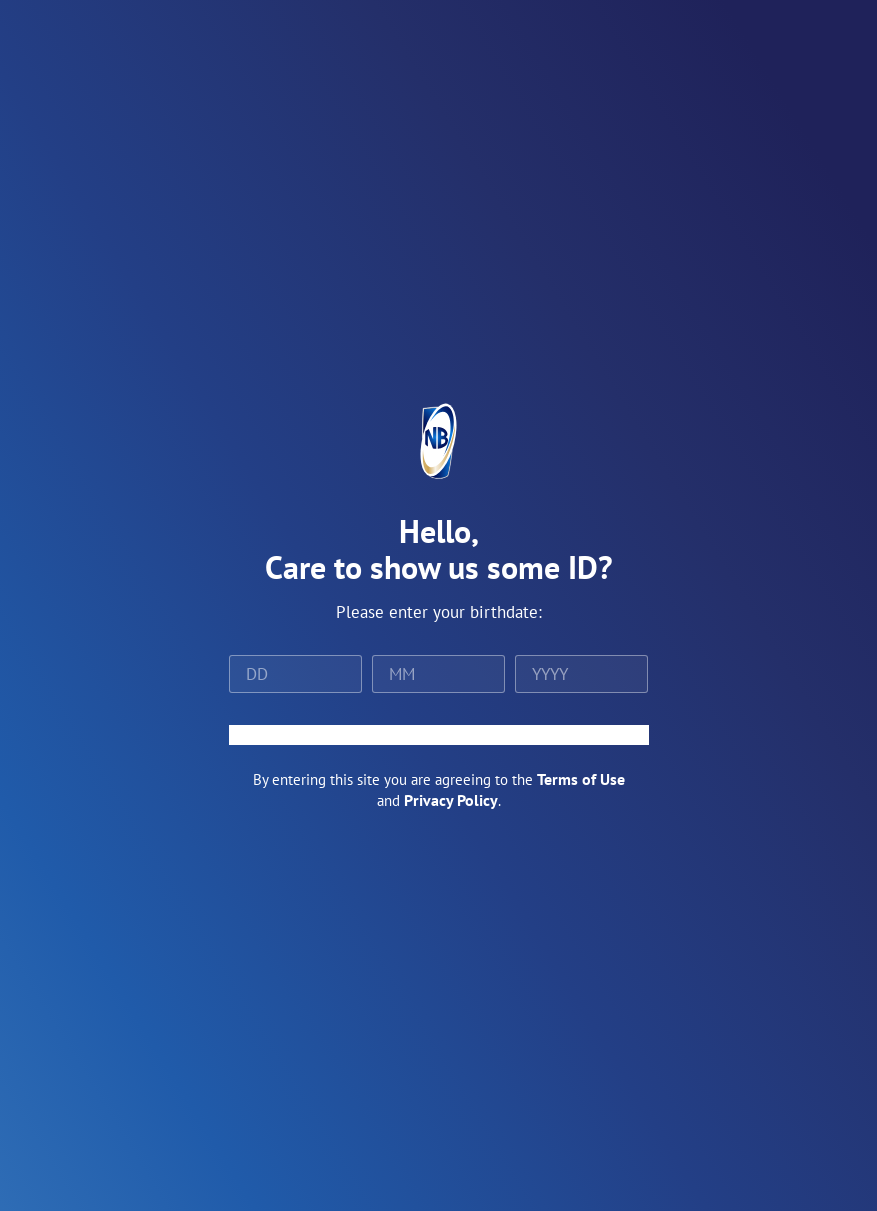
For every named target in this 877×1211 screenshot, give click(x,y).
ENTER (439, 735)
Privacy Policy (451, 800)
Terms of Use (581, 779)
